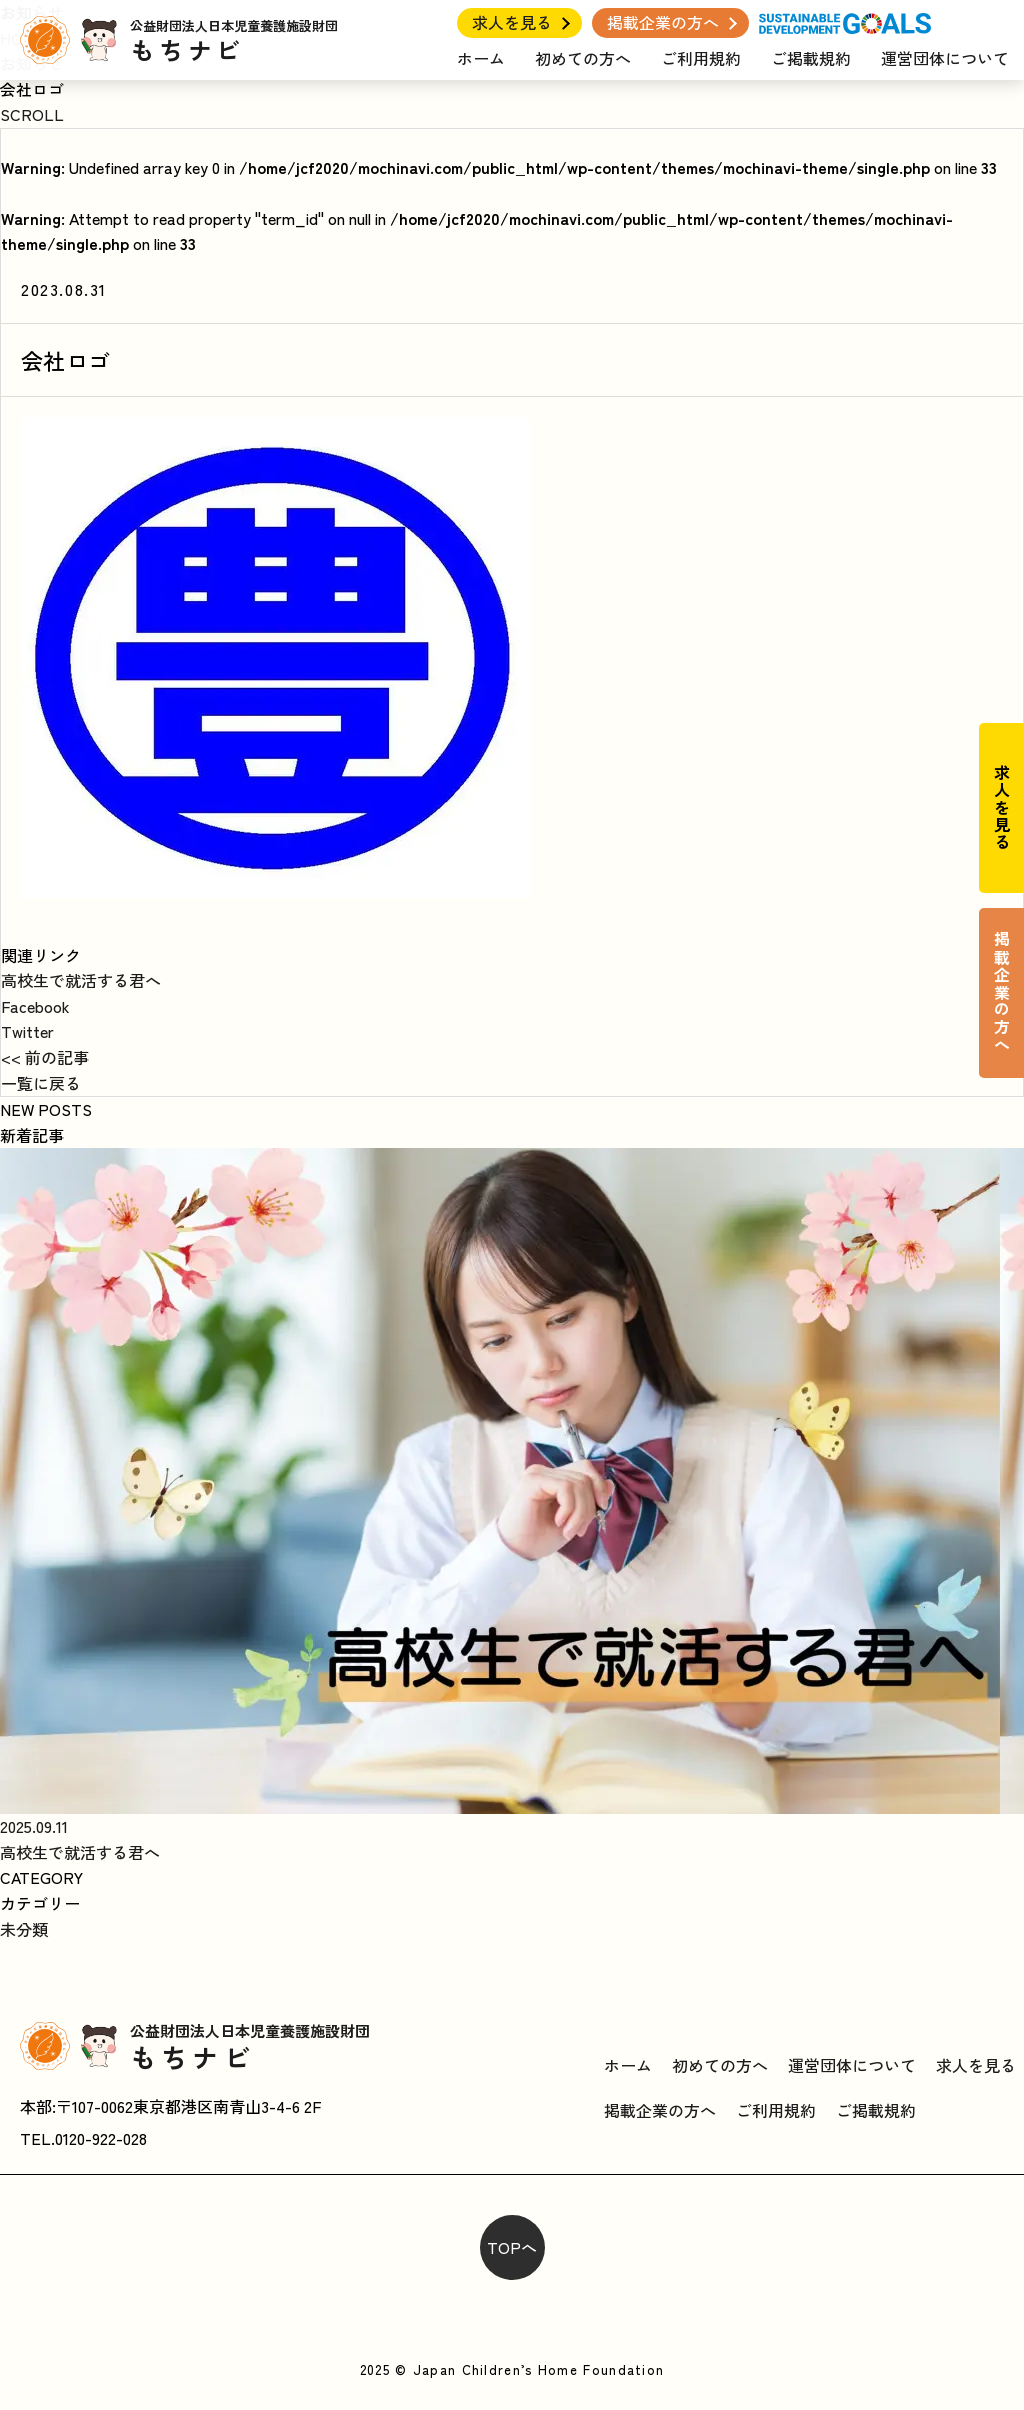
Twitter (27, 1031)
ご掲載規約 (811, 58)
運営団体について (945, 58)
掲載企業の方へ (663, 22)
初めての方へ (583, 58)
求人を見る (512, 22)
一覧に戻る (41, 1083)
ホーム (481, 58)
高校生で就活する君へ (81, 980)
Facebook (35, 1006)
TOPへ (512, 2247)
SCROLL (32, 114)
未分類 (24, 1929)
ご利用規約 (701, 58)
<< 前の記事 (45, 1057)
